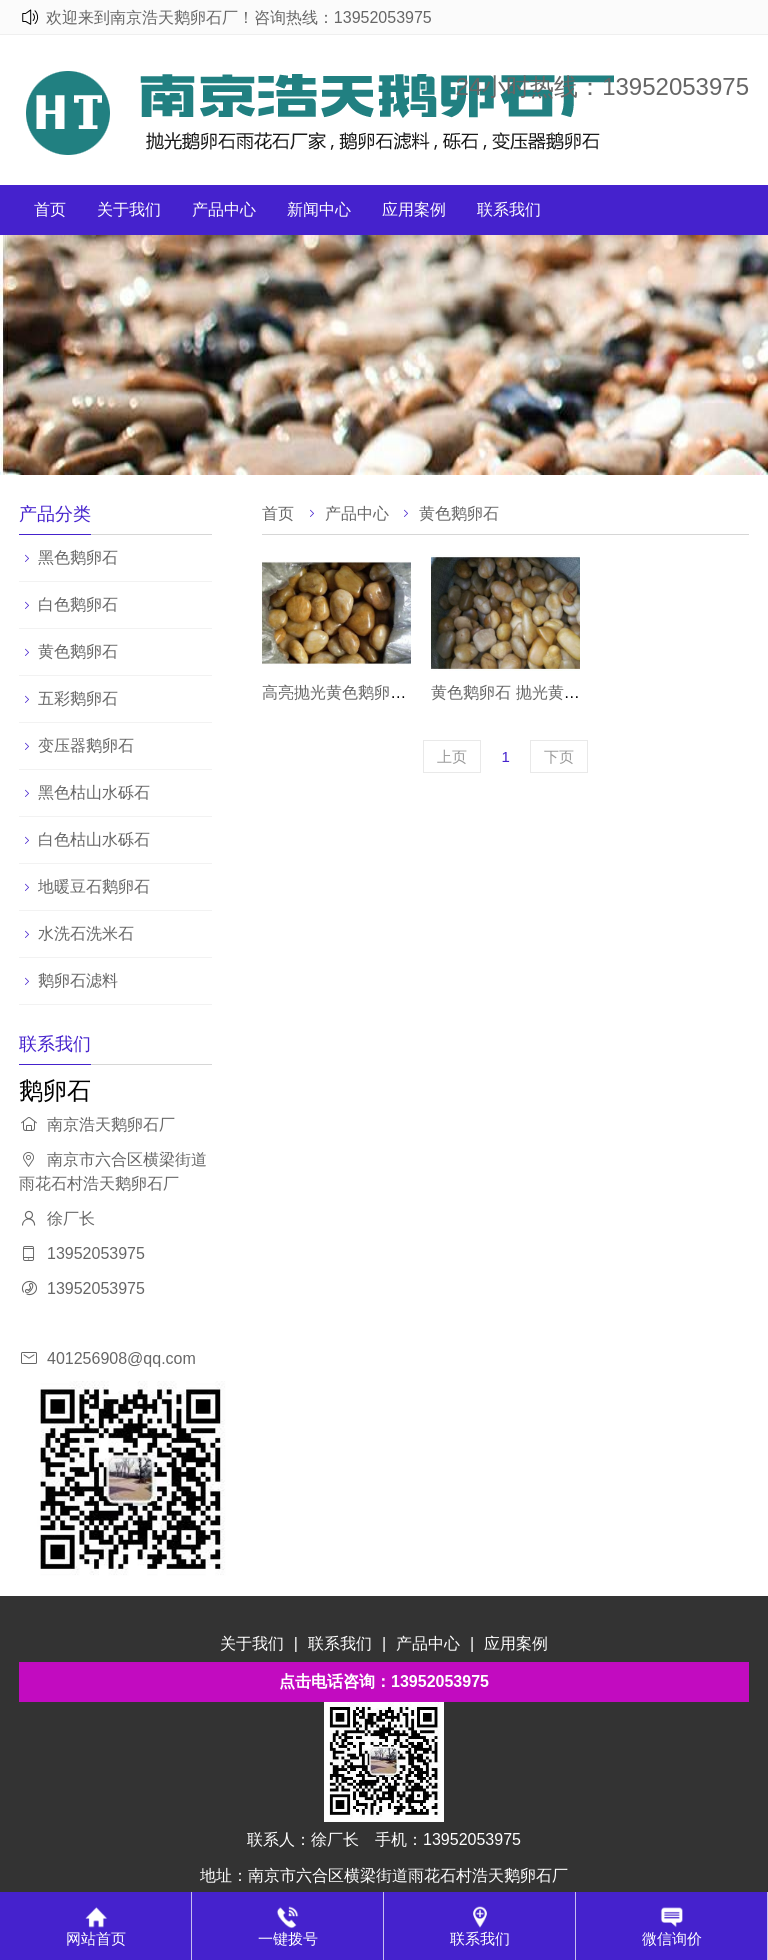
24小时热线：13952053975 (602, 86)
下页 (559, 756)
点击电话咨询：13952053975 (384, 1681)
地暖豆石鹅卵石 (94, 886)
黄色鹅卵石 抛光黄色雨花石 (529, 692)
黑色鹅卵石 (78, 557)
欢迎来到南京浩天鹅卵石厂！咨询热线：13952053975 (239, 17)
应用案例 (414, 209)
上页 (452, 756)
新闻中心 (319, 209)
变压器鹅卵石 (86, 745)
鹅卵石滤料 (78, 980)
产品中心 (224, 209)
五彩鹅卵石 (78, 698)
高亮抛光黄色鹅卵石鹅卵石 (358, 692)
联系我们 (509, 209)
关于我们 (129, 209)
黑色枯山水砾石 (94, 792)
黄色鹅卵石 (78, 651)
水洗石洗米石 (86, 933)
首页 (50, 209)
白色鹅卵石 (78, 604)
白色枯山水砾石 (94, 839)
